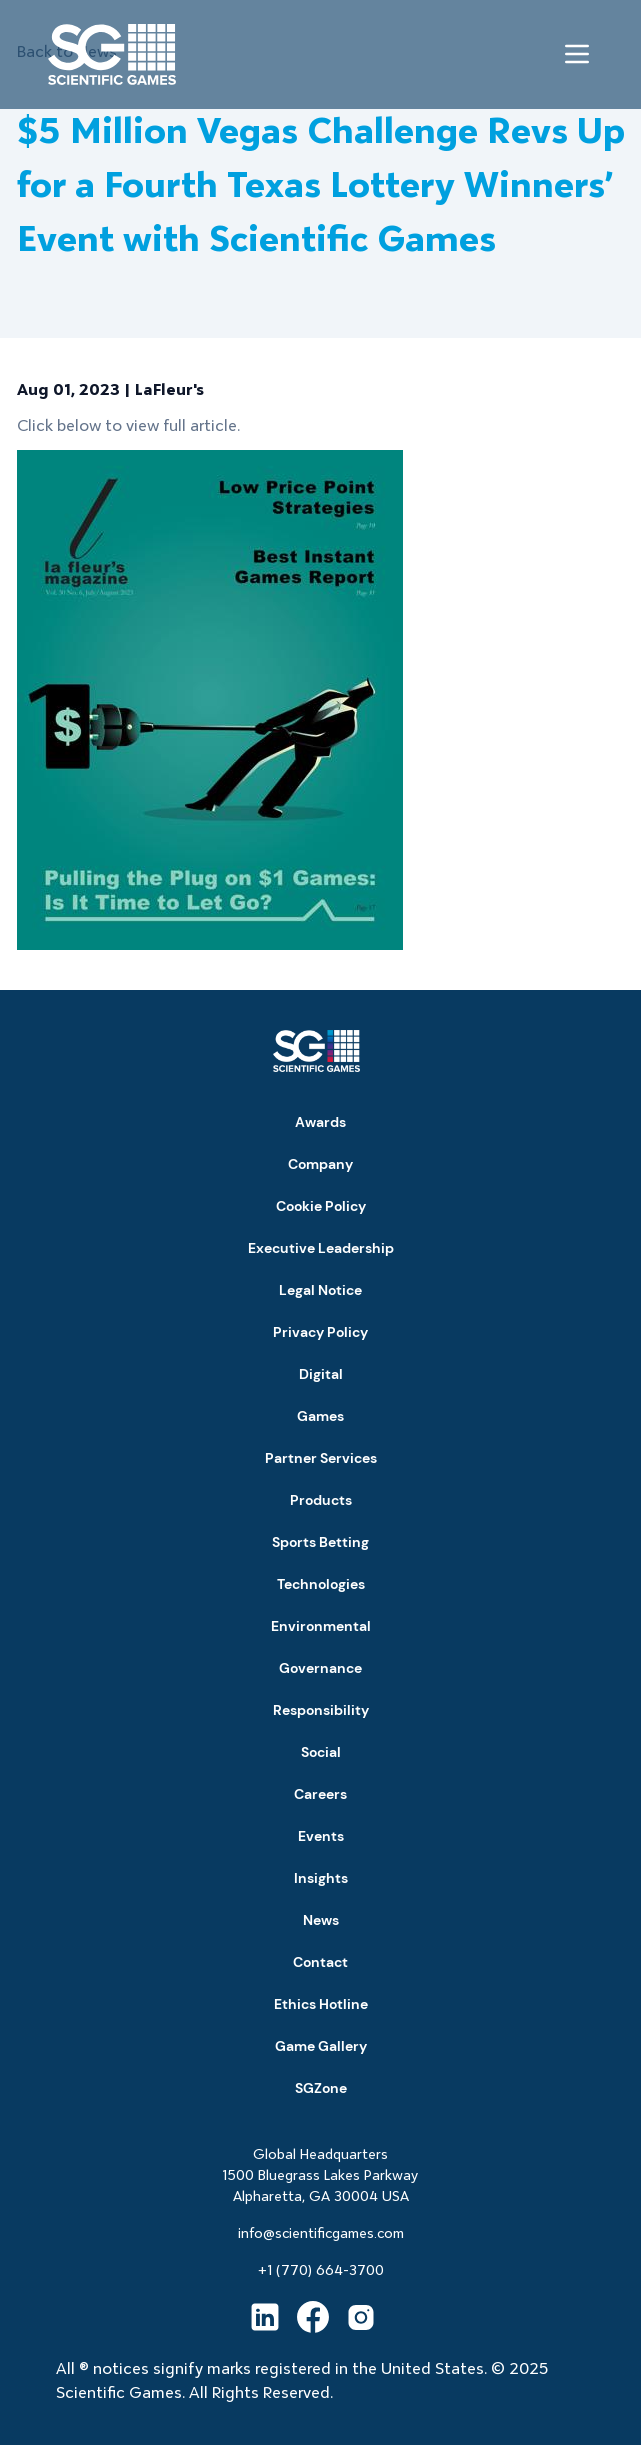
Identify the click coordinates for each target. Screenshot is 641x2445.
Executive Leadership (321, 1248)
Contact (320, 1962)
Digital (321, 1374)
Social (321, 1752)
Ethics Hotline (321, 2004)
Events (321, 1836)
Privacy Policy (320, 1332)
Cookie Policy (321, 1206)
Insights (321, 1878)
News (321, 1920)
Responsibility (321, 1710)
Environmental (321, 1626)
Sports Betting (320, 1542)
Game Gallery (321, 2046)
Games (320, 1416)
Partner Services (321, 1458)
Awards (320, 1122)
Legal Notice (320, 1290)
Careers (320, 1794)
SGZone (321, 2088)
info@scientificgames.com (321, 2233)
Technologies (321, 1584)
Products (321, 1500)
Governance (320, 1668)
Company (320, 1164)
